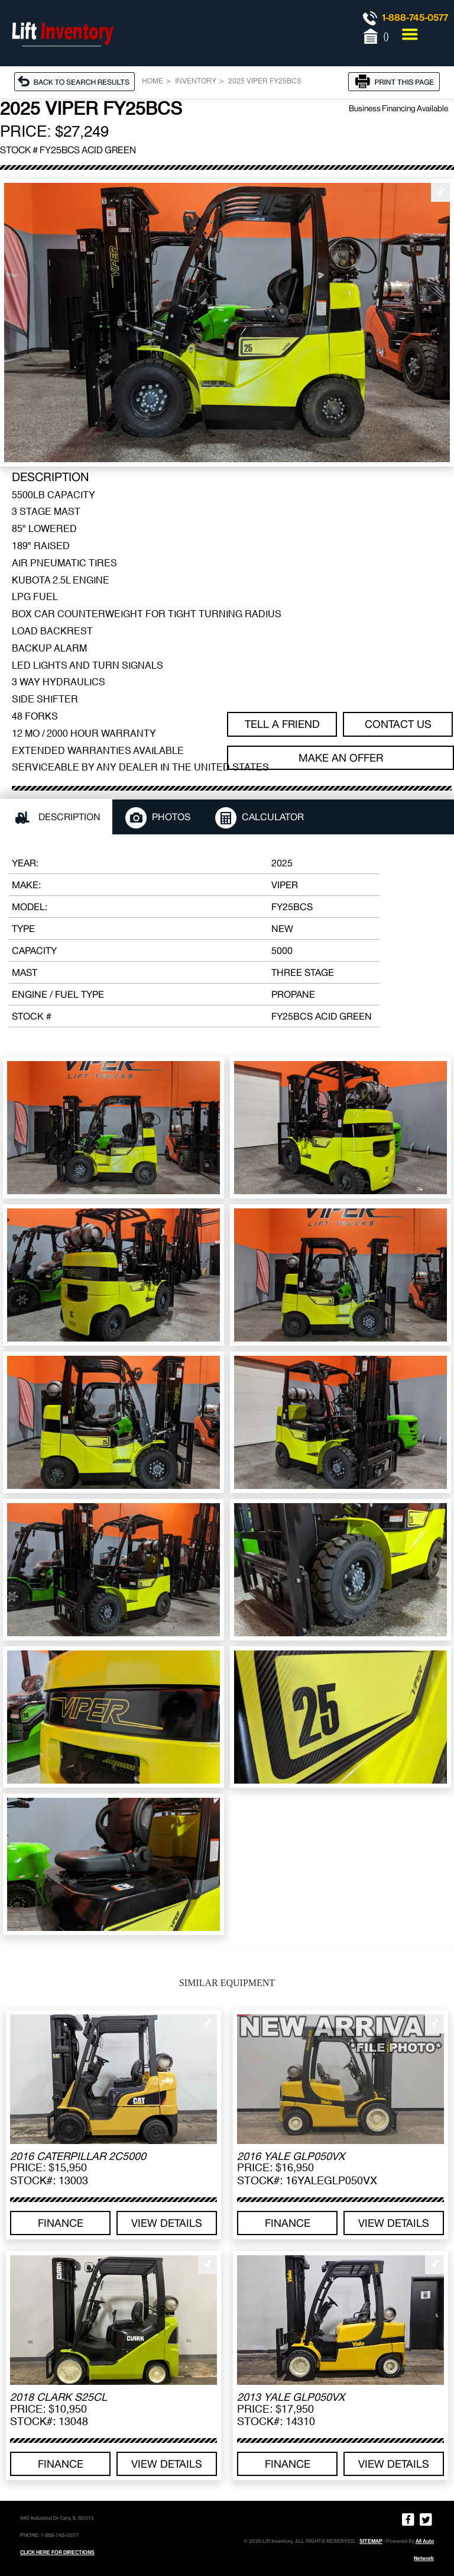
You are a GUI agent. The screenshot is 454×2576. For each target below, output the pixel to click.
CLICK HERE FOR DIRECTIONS (57, 2552)
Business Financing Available (398, 108)
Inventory (195, 81)
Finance (60, 2223)
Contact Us (398, 724)
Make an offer (341, 758)
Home (152, 81)
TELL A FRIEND (282, 724)
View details (166, 2223)
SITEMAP (370, 2541)
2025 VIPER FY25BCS (264, 81)
